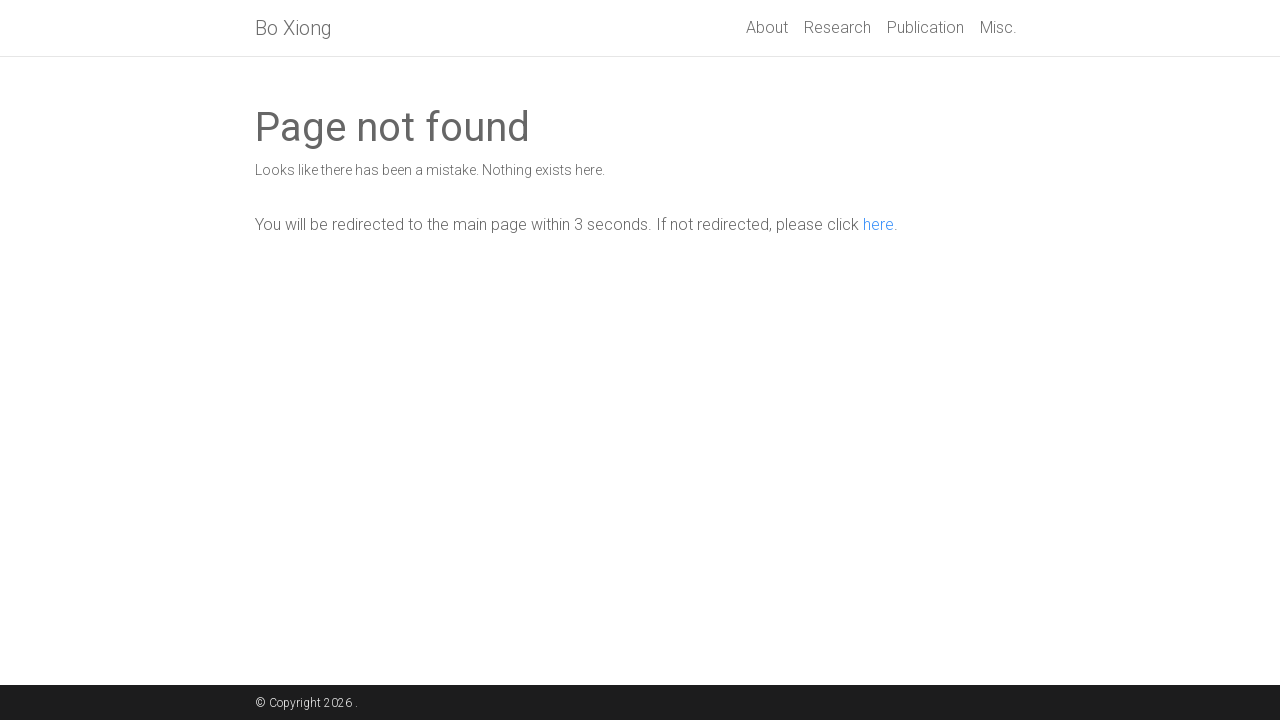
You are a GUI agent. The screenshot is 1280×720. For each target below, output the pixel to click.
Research (837, 27)
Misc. (998, 27)
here (878, 224)
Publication (925, 27)
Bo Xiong (293, 28)
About (767, 27)
